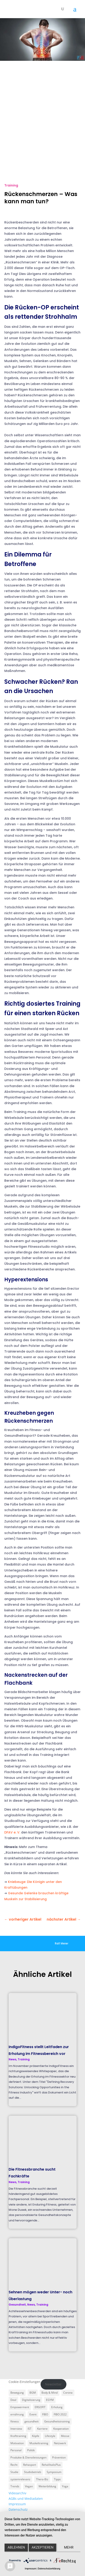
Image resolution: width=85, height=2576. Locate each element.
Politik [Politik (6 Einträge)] (31, 2450)
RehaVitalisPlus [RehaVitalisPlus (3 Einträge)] (51, 2465)
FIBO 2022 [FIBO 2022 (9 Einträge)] (60, 2414)
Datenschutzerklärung (49, 2568)
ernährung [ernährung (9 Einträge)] (17, 2414)
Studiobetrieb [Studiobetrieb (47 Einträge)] (32, 2472)
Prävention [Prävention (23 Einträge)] (59, 2457)
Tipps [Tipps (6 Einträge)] (57, 2479)
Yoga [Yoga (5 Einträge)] (65, 2486)
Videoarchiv (17, 2493)
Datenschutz (18, 2509)
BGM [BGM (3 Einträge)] (32, 2393)
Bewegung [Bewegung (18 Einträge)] (17, 2393)
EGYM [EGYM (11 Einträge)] (50, 2400)
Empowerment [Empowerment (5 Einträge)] (19, 2407)
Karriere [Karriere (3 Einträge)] (42, 2429)
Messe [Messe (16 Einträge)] (65, 2436)
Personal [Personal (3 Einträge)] (16, 2450)
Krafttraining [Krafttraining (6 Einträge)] (18, 2436)
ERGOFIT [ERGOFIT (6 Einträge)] (40, 2407)
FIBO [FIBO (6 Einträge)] (45, 2414)
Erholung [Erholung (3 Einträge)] (57, 2407)
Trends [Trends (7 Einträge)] (14, 2486)
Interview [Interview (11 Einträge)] (16, 2429)
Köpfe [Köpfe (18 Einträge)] (35, 2436)
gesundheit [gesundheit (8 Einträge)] (31, 2421)
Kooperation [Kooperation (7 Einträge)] (61, 2429)
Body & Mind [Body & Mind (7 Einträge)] (49, 2393)
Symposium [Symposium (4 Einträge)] (54, 2472)
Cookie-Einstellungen (25, 2382)
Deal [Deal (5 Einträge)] (13, 2400)
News (12, 2059)
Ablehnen (16, 2547)
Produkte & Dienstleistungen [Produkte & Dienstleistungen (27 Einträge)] (28, 2457)
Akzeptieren (42, 2547)
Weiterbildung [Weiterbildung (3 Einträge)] (47, 2486)
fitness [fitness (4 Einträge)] (14, 2421)
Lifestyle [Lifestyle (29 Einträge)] (50, 2436)
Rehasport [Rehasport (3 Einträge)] (29, 2465)
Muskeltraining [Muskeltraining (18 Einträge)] (38, 2443)
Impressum (17, 2504)
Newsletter (53, 2384)
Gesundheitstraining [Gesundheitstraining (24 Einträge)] (57, 2421)
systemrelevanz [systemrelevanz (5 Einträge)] (20, 2479)
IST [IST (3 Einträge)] (30, 2429)
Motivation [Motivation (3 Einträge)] (17, 2443)
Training (11, 185)
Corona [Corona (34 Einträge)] (68, 2393)
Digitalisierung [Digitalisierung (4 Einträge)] (31, 2400)
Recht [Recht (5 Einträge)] (13, 2465)
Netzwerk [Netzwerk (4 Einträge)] (60, 2443)
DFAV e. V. (12, 1832)
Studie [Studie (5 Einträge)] (14, 2472)
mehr (69, 2547)
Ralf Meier (61, 1943)
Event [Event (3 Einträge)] (32, 2414)
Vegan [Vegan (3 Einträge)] (29, 2486)
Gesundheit (17, 2304)
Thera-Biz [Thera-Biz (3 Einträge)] (42, 2479)
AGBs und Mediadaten (26, 2498)
